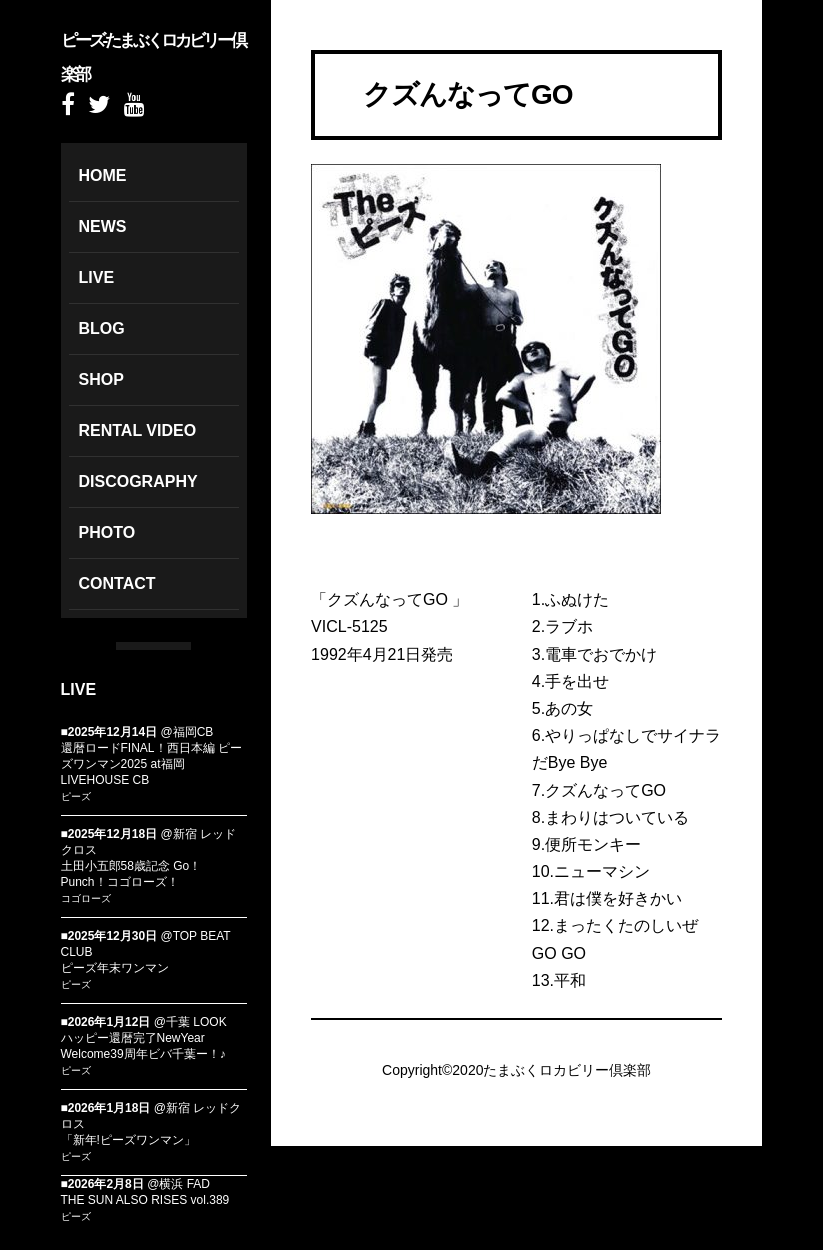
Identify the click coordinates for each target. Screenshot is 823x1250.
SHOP (101, 379)
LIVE (97, 277)
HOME (103, 175)
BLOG (102, 328)
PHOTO (107, 532)
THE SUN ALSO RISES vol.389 (145, 1200)
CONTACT (117, 583)
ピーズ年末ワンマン (115, 968)
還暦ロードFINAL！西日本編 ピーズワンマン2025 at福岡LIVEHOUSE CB (151, 764)
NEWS (103, 226)
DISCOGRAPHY (138, 481)
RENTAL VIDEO (138, 430)
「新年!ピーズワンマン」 (128, 1140)
